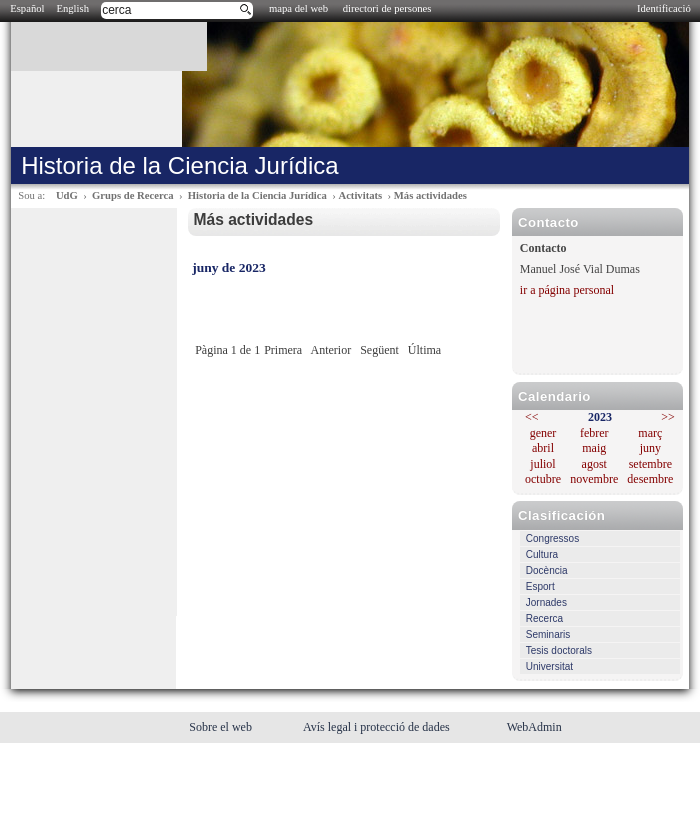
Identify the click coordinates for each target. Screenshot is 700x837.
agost (594, 464)
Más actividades (430, 195)
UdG (67, 195)
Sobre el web (222, 727)
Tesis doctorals (559, 650)
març (650, 433)
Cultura (542, 554)
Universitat (549, 666)
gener (543, 433)
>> (668, 417)
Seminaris (548, 634)
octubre (543, 479)
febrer (594, 433)
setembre (650, 464)
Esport (540, 586)
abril (543, 448)
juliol (542, 464)
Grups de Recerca (132, 195)
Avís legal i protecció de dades (378, 727)
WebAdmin (534, 727)
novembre (594, 479)
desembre (650, 479)
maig (594, 448)
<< (532, 417)
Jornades (546, 602)
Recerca (544, 618)
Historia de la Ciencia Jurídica (257, 195)
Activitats (360, 195)
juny (650, 448)
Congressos (552, 538)
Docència (547, 570)
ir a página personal (567, 290)
